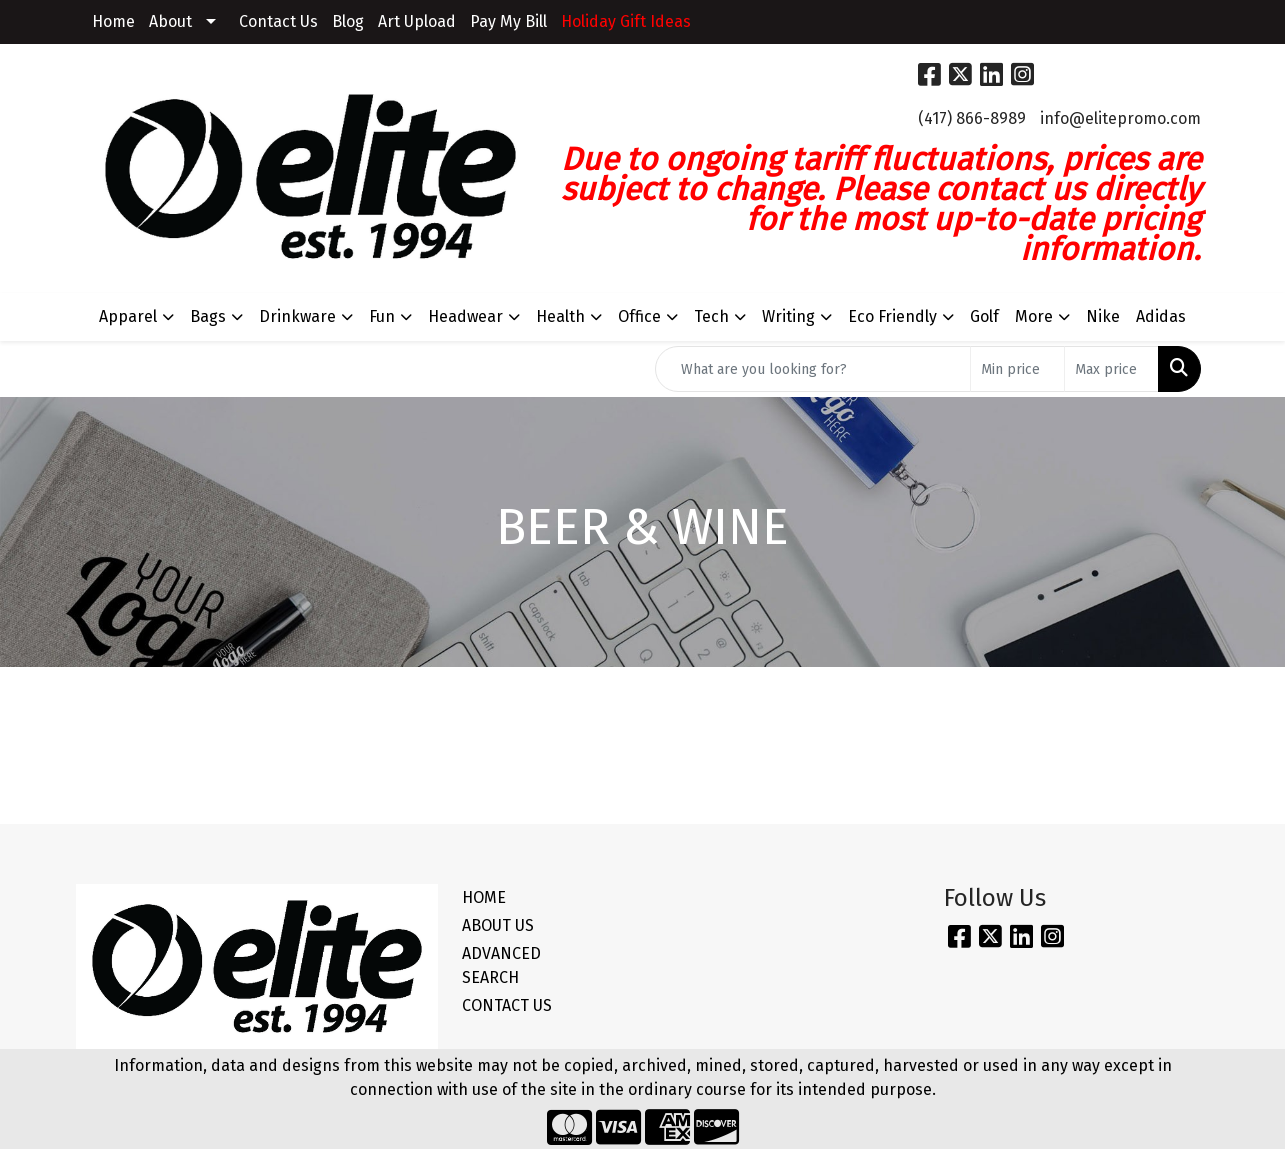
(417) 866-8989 (972, 118)
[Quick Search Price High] (1111, 369)
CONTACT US (507, 1005)
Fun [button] (382, 316)
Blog (348, 21)
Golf (984, 316)
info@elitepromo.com (1120, 118)
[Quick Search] (813, 369)
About (170, 21)
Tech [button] (711, 316)
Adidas (1161, 316)
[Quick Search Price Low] (1017, 369)
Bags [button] (208, 316)
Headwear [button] (465, 316)
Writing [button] (788, 316)
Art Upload (417, 21)
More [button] (1034, 316)
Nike (1103, 316)
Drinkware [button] (297, 316)
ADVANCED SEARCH (501, 965)
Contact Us (278, 21)
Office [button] (639, 316)
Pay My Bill (508, 21)
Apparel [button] (128, 316)
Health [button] (560, 316)
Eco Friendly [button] (892, 316)
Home (113, 21)
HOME (484, 897)
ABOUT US (498, 925)
